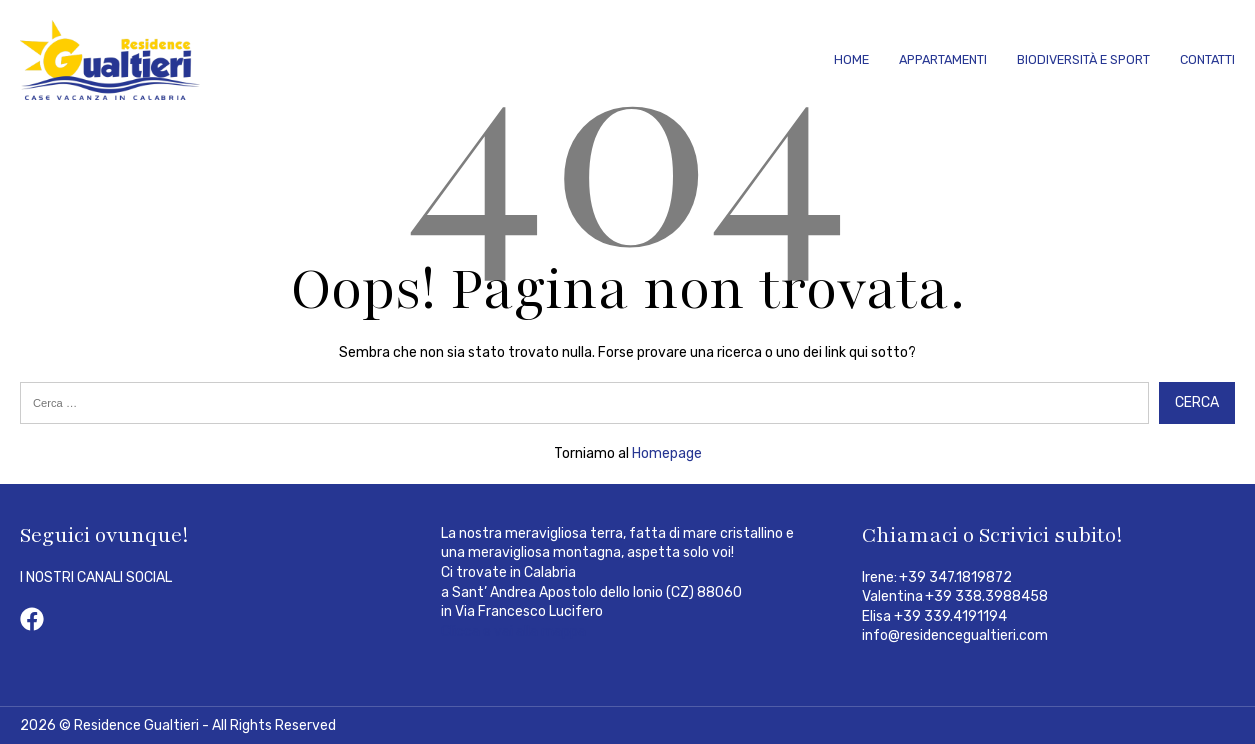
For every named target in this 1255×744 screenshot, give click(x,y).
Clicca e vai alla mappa (513, 631)
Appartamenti (943, 59)
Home (851, 59)
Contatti (1207, 59)
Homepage (667, 453)
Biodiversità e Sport (1083, 59)
